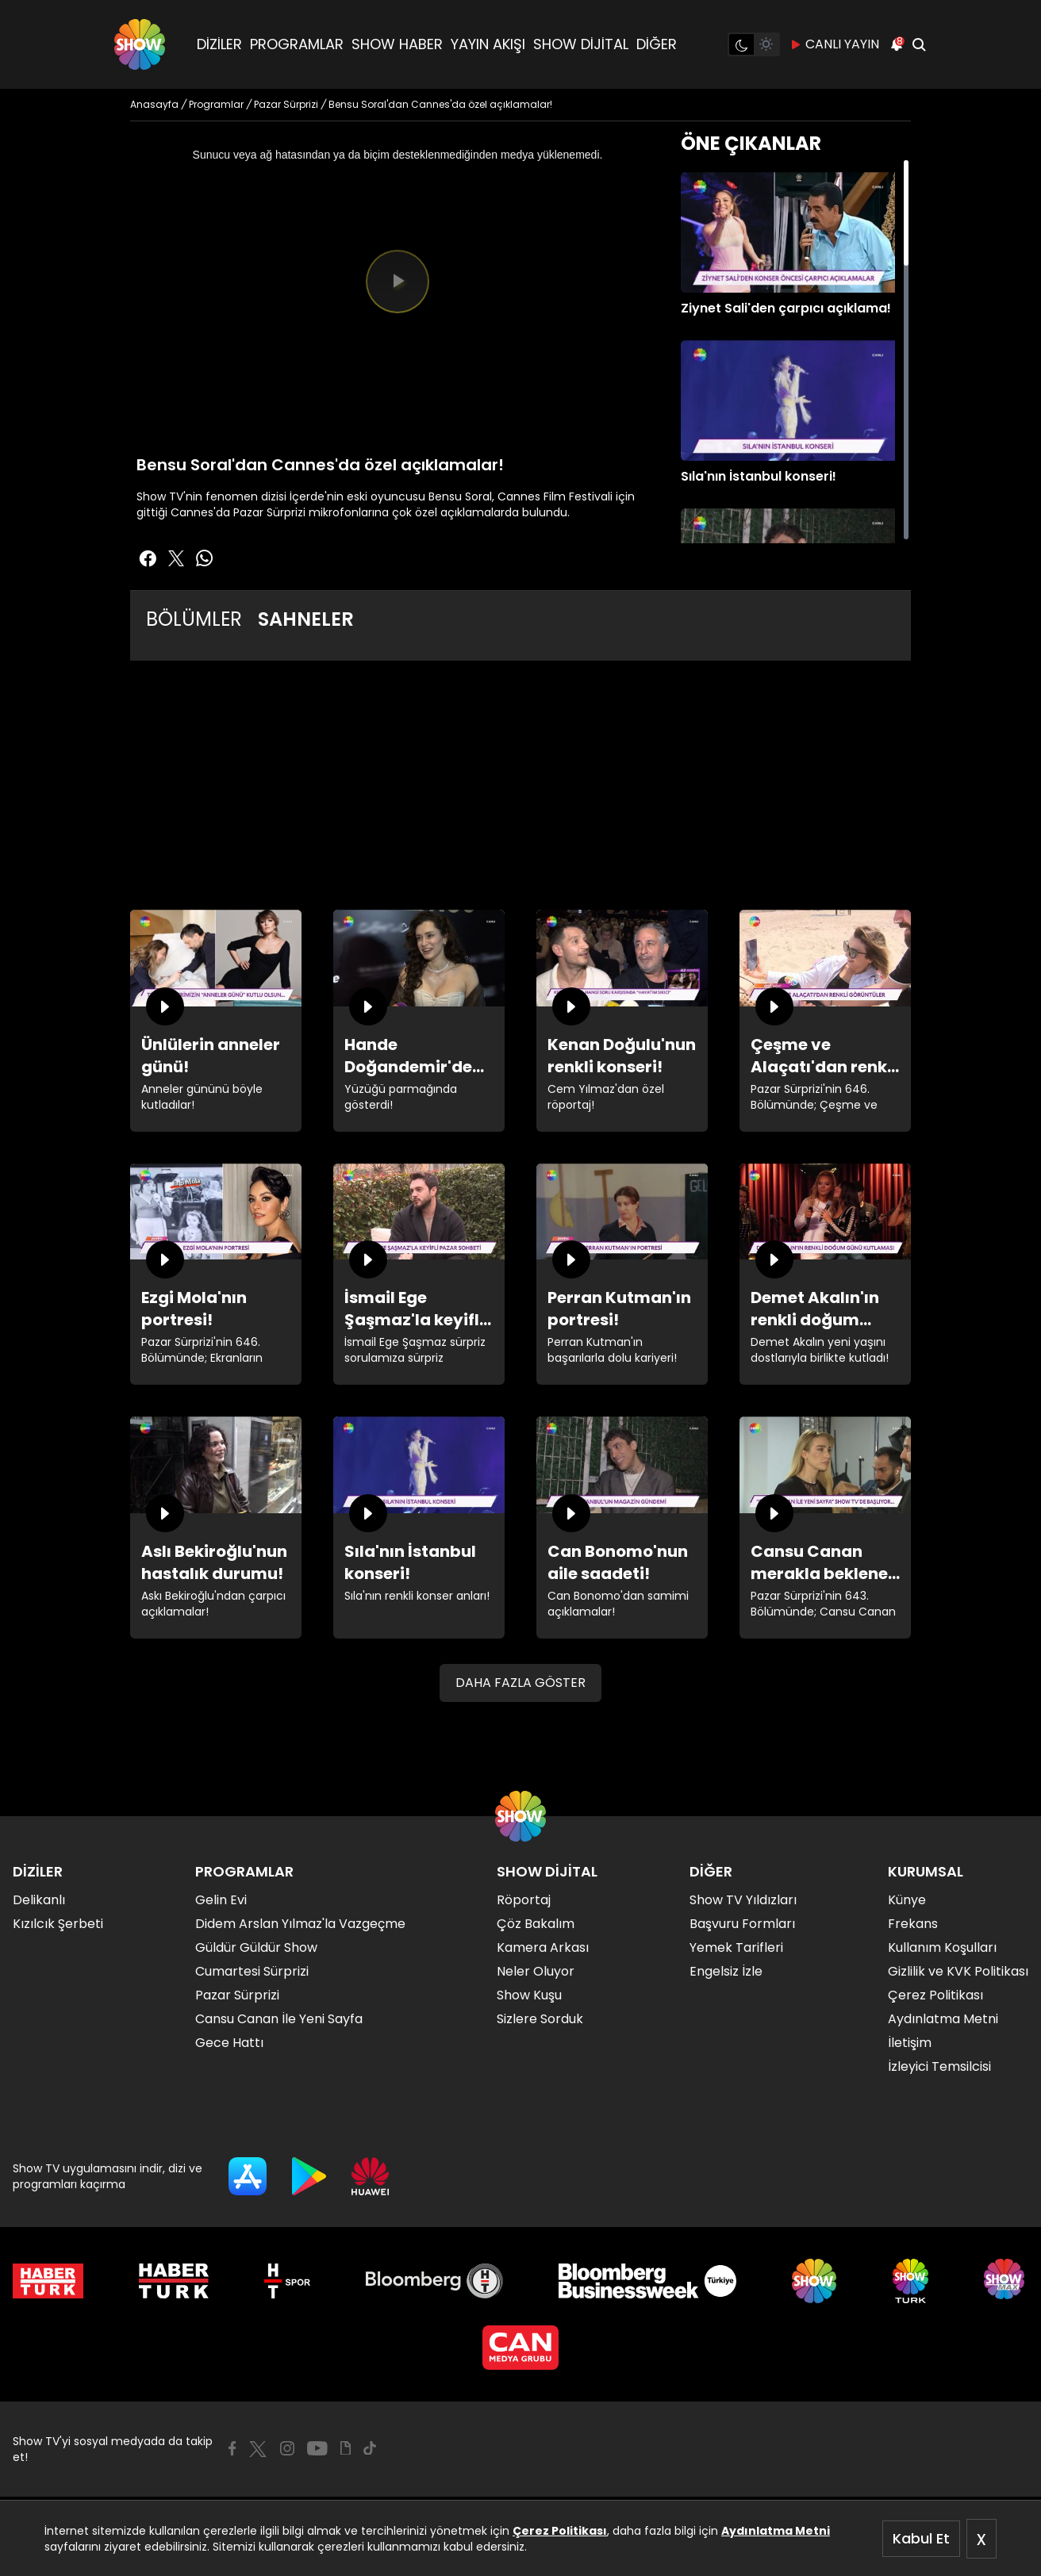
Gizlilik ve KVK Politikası (958, 1971)
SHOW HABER (397, 44)
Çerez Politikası (560, 2531)
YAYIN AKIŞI (488, 44)
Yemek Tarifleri (736, 1947)
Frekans (913, 1924)
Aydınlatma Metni (775, 2531)
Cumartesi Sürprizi (252, 1971)
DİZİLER (219, 44)
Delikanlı (39, 1900)
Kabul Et (921, 2538)
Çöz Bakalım (535, 1924)
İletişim (910, 2043)
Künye (907, 1900)
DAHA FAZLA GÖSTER (520, 1682)
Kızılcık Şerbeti (58, 1924)
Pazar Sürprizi (237, 1995)
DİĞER (656, 44)
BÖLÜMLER (194, 619)
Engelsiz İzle (726, 1971)
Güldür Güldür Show (256, 1947)
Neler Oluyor (535, 1971)
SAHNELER (306, 619)
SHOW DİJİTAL (580, 44)
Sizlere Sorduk (540, 2019)
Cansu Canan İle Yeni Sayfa (279, 2019)
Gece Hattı (229, 2043)
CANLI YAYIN (834, 44)
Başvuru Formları (742, 1924)
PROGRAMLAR (297, 44)
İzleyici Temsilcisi (939, 2066)
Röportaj (524, 1900)
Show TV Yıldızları (743, 1900)
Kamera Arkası (543, 1947)
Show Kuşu (529, 1995)
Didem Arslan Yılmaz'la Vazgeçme (300, 1924)
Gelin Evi (221, 1900)
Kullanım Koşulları (942, 1947)
